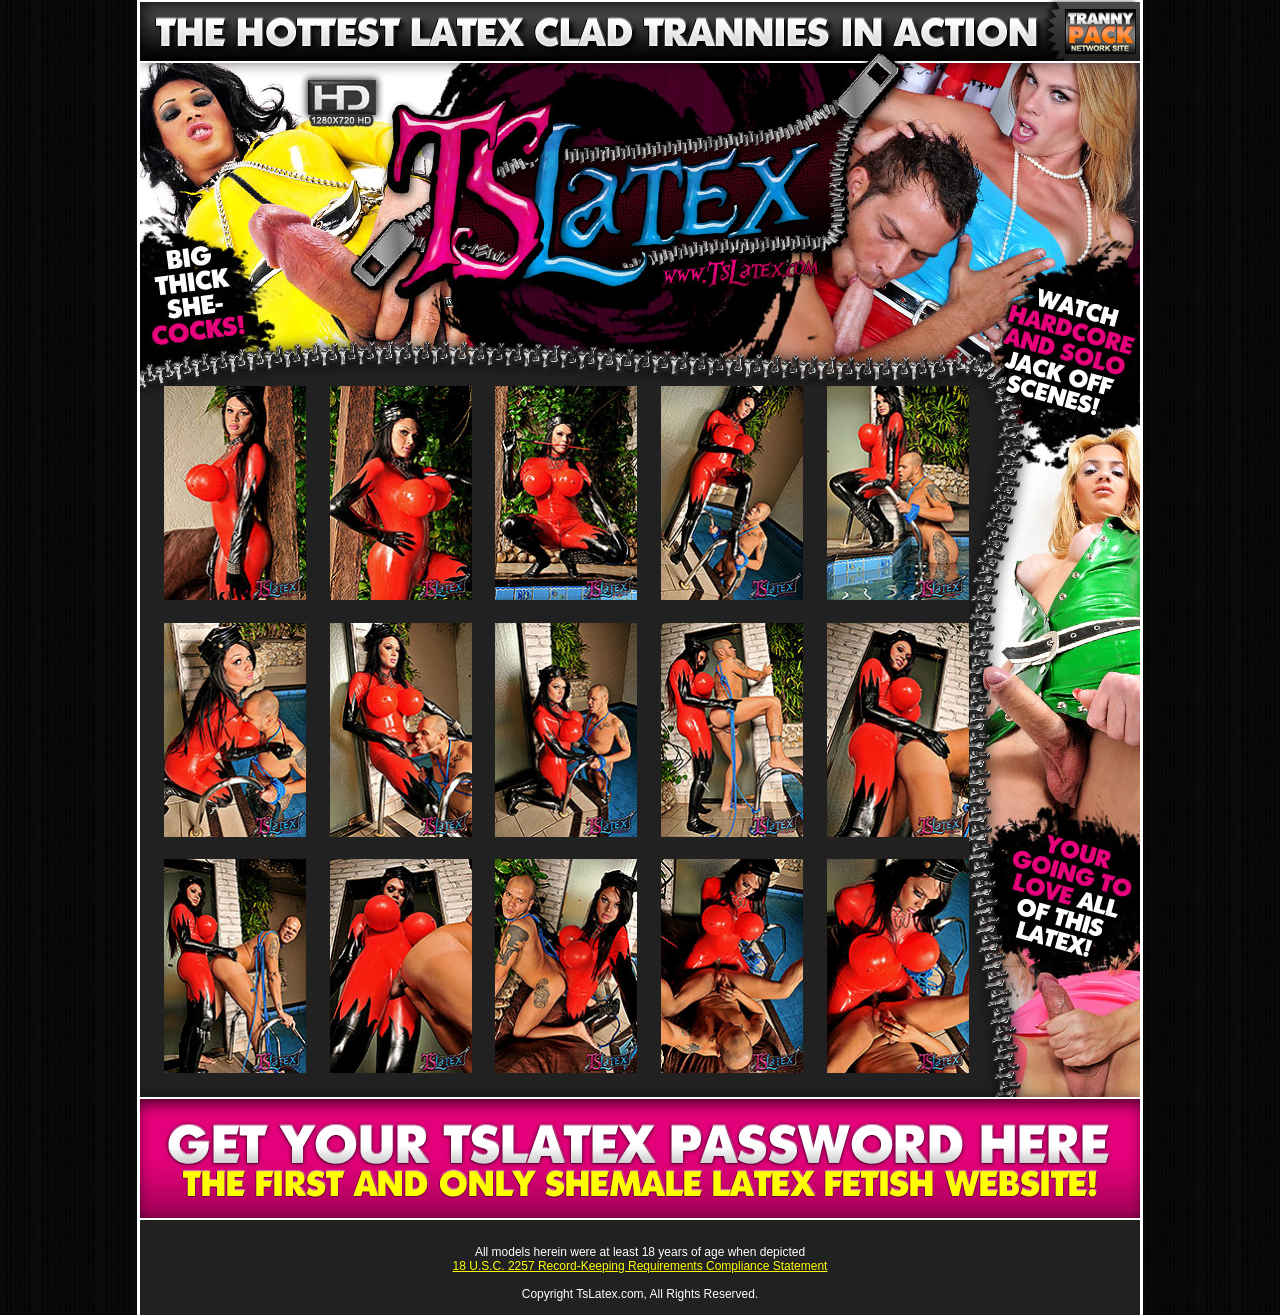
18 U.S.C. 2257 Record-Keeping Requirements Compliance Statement (640, 1266)
